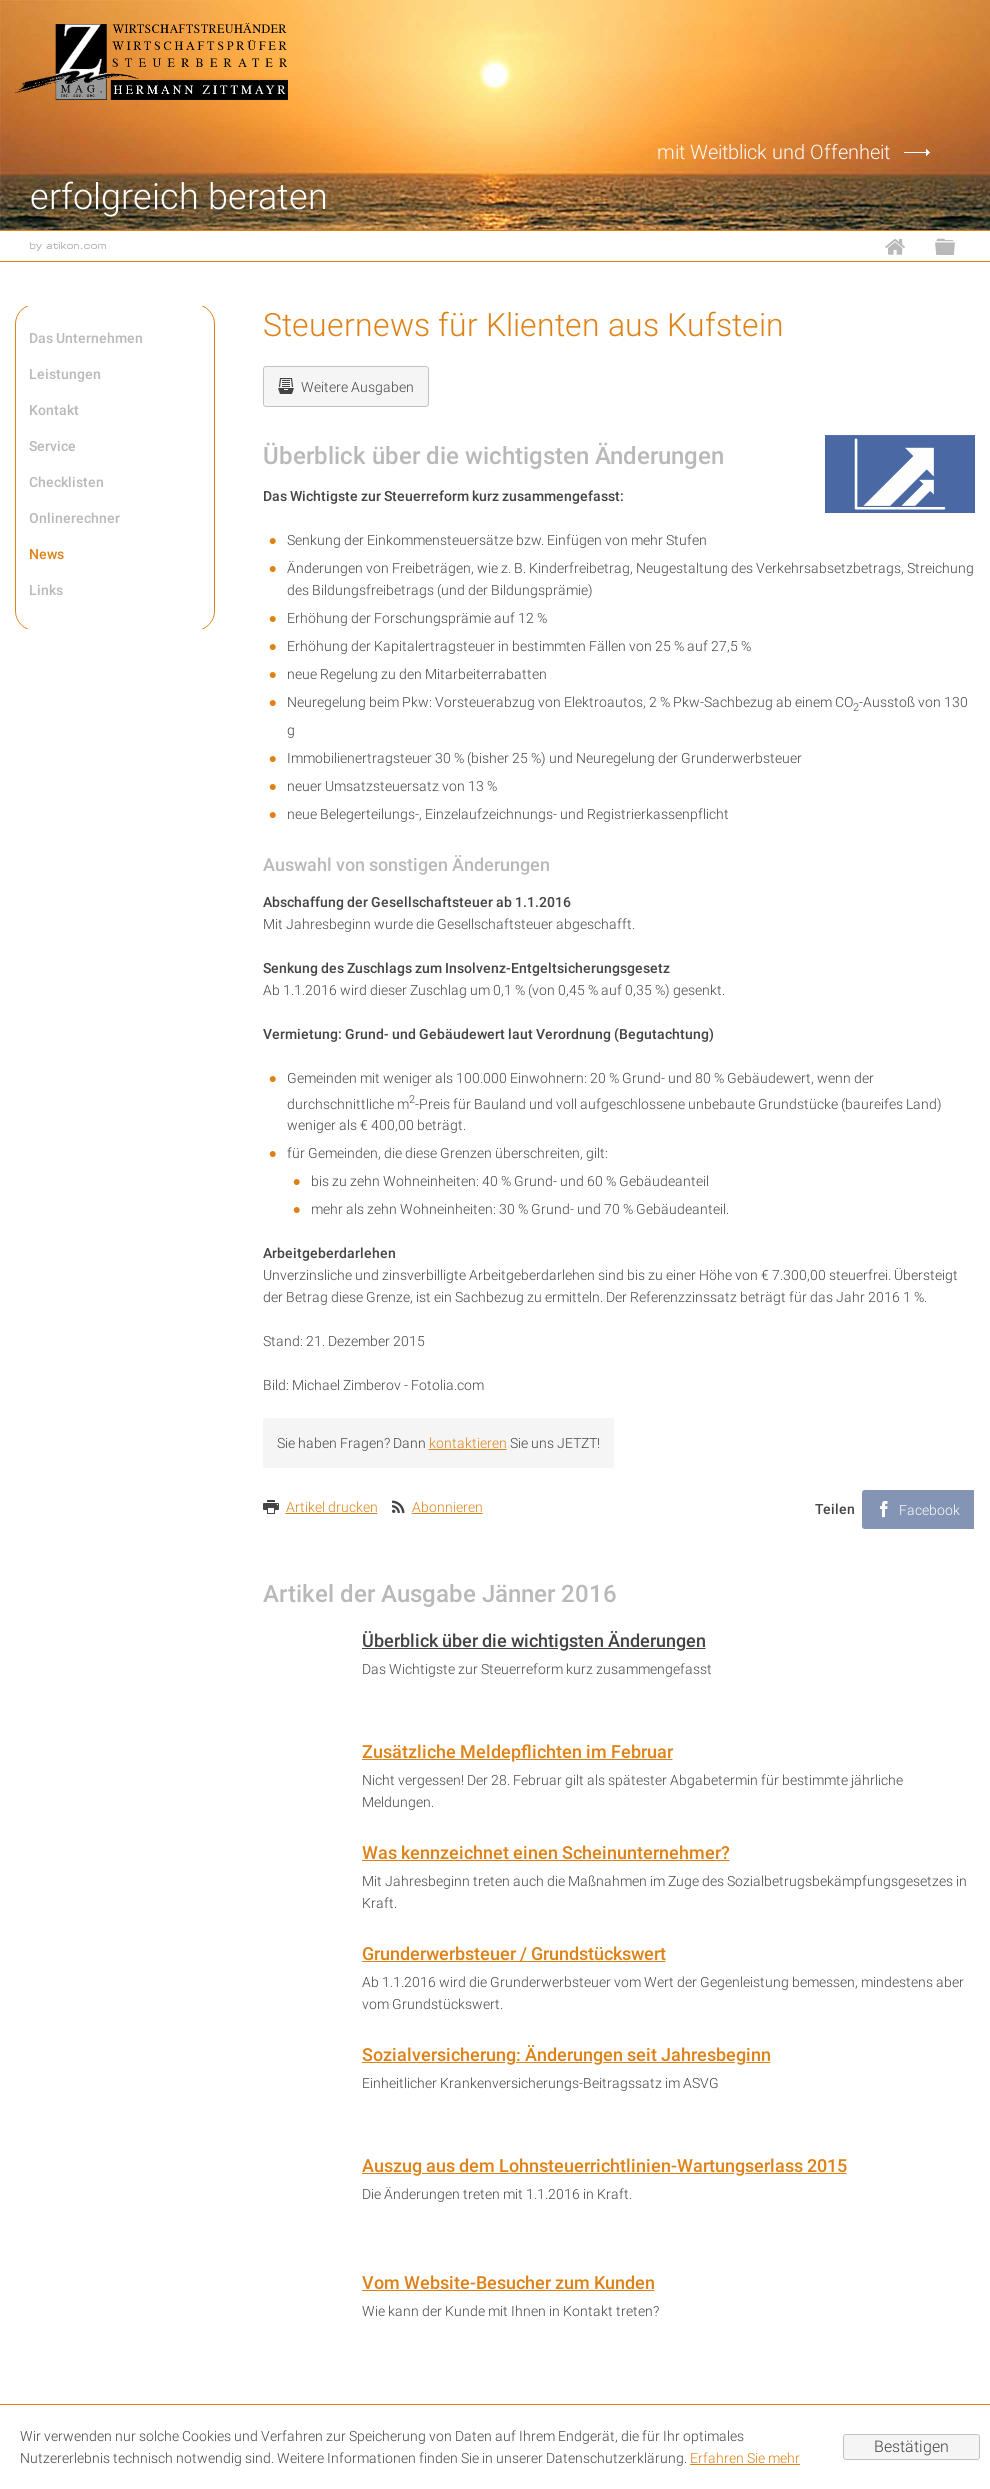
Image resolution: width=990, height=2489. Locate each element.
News (46, 554)
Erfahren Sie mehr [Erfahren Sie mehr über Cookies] (745, 2458)
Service (52, 446)
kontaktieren (468, 1443)
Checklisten (66, 482)
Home (905, 246)
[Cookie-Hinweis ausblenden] (911, 2447)
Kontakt (54, 410)
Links (46, 590)
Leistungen (65, 374)
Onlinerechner (74, 518)
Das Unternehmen (86, 338)
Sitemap (955, 246)
